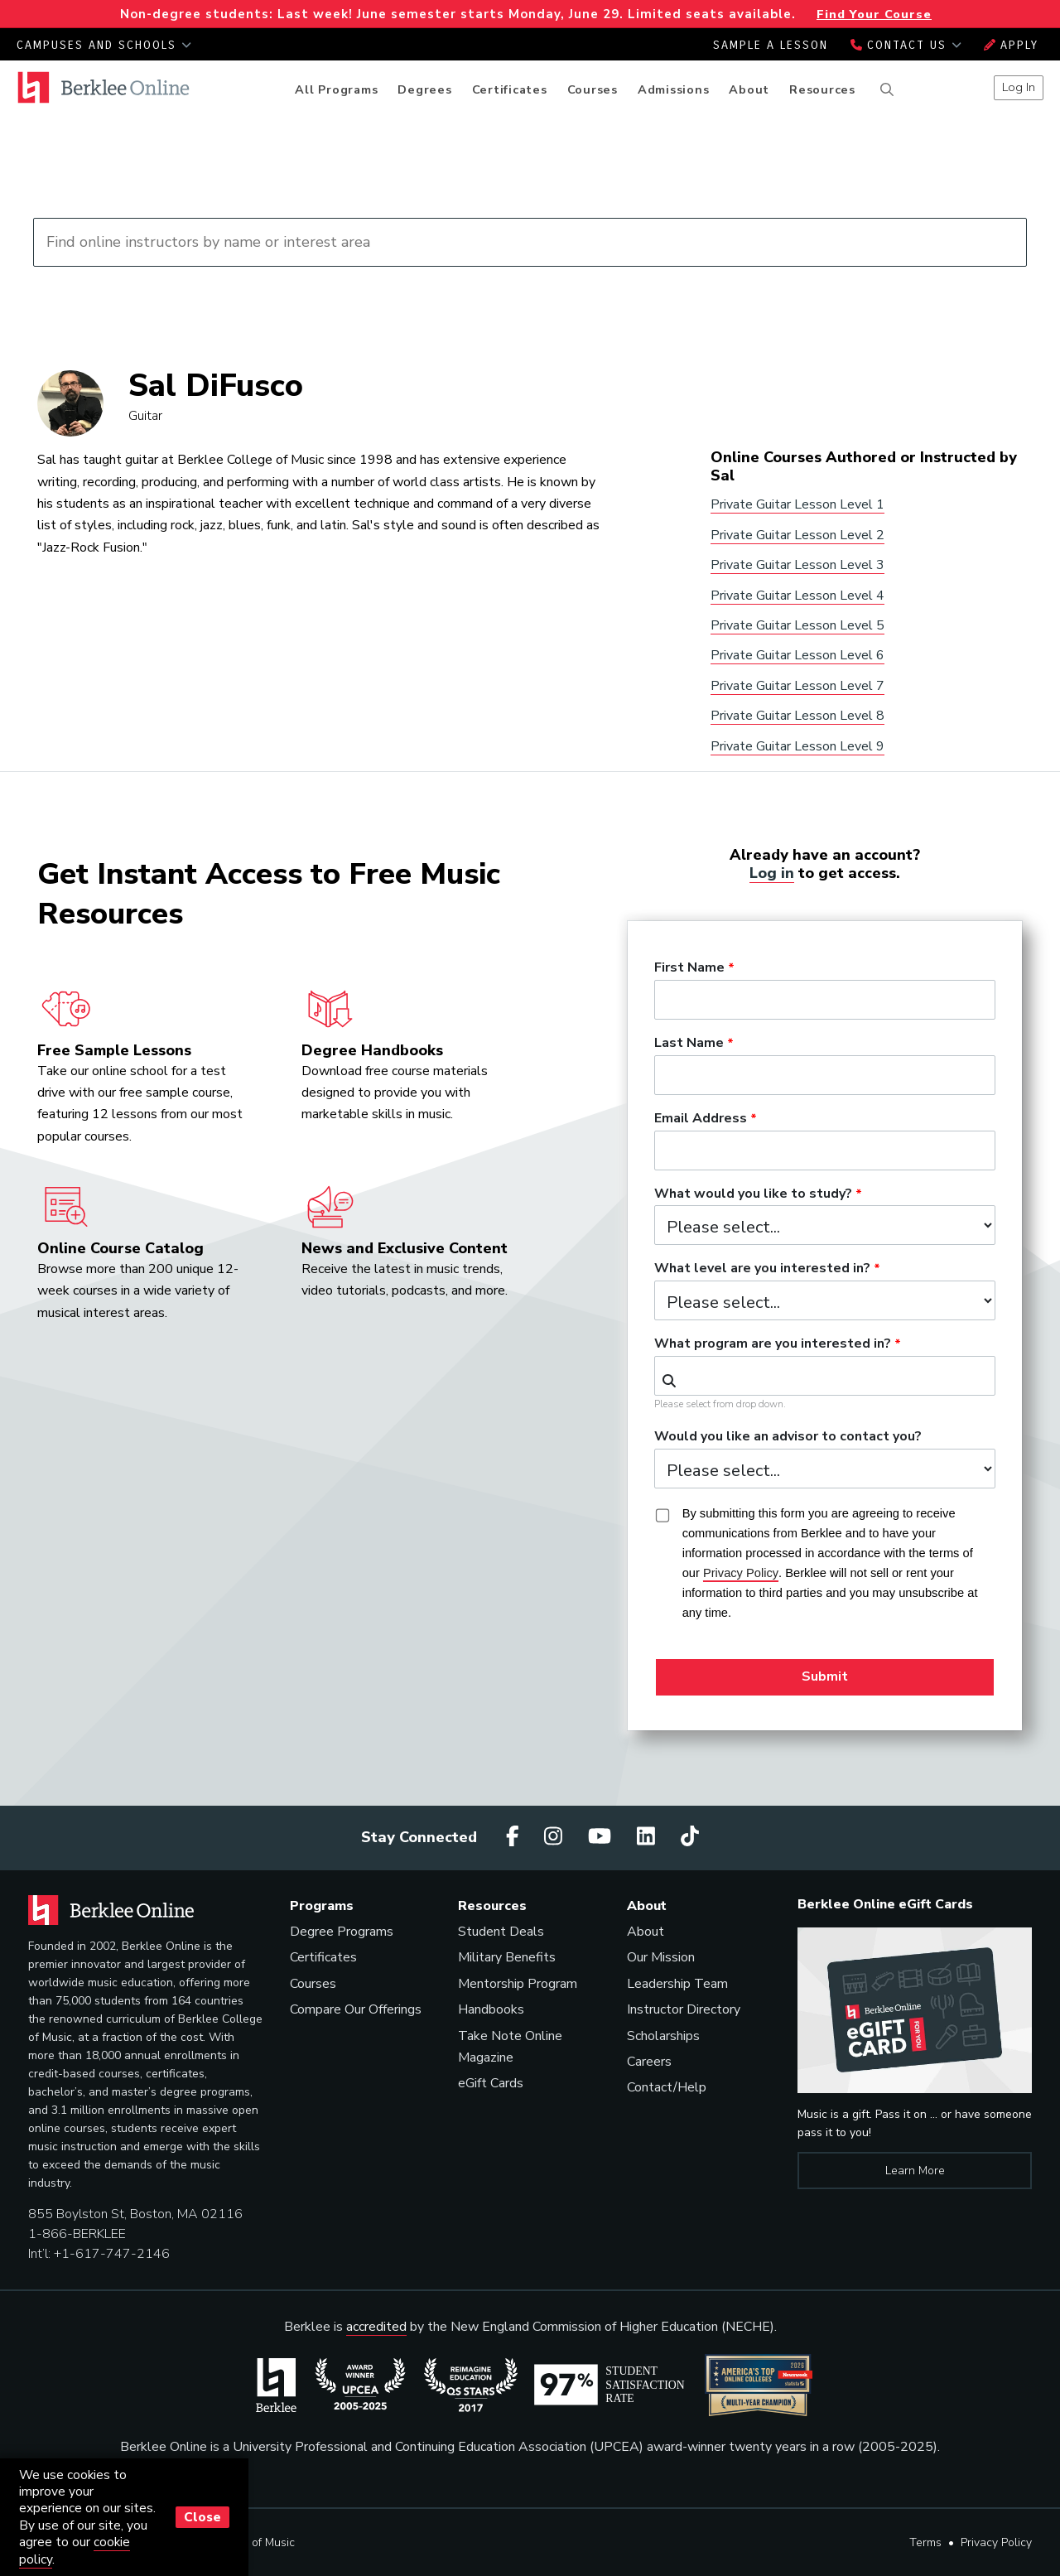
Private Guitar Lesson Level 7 (797, 686)
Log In (1018, 87)
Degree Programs (341, 1931)
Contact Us (905, 45)
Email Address (700, 1119)
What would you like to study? (753, 1194)
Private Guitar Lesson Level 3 (797, 565)
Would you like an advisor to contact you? (788, 1437)
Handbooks (491, 2009)
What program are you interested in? (772, 1344)
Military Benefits (507, 1957)
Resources (822, 89)
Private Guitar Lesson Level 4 (797, 595)
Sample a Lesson (770, 45)
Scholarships (663, 2036)
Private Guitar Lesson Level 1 (797, 504)
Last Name (689, 1043)
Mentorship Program (517, 1984)
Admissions (674, 89)
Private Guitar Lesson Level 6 (797, 655)
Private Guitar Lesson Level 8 (797, 716)
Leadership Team (677, 1984)
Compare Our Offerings (356, 2009)
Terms (925, 2542)
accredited (376, 2327)
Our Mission (661, 1957)
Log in (771, 873)
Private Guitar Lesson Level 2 (797, 535)
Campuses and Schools (104, 45)
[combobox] (824, 1376)
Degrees (424, 89)
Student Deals (501, 1931)
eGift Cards (490, 2083)
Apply (1011, 45)
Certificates (509, 89)
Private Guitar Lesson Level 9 (797, 746)
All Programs (336, 89)
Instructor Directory (683, 2009)
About (749, 89)
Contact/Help (666, 2087)
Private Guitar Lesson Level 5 (797, 625)
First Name (689, 968)
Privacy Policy (996, 2542)
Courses (592, 89)
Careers (649, 2062)
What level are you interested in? (762, 1269)
